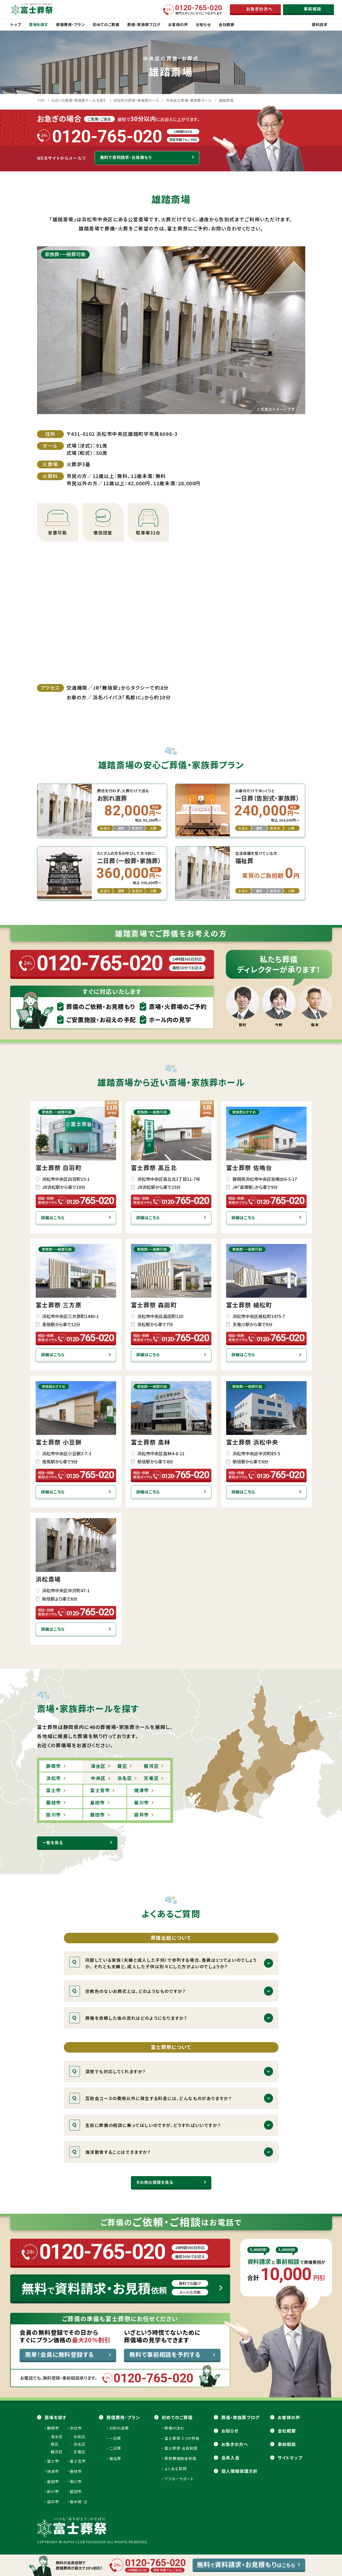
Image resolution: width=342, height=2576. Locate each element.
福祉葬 (115, 2458)
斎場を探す (56, 2417)
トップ (15, 24)
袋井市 (53, 2501)
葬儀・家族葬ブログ (240, 2417)
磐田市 (76, 2491)
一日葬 (115, 2438)
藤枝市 (76, 2471)
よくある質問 (175, 2468)
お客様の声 (289, 2417)
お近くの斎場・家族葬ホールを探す (79, 100)
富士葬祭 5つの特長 (182, 2438)
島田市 (53, 2481)
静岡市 (53, 2428)
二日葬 (115, 2448)
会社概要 (287, 2430)
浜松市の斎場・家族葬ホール (136, 100)
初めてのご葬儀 (177, 2417)
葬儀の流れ (174, 2428)
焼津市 (53, 2471)
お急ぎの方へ (234, 2444)
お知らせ (229, 2430)
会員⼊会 (230, 2457)
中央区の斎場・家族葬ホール (189, 100)
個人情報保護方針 (239, 2471)
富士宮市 (78, 2461)
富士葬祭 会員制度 (181, 2448)
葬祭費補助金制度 (180, 2458)
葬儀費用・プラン (123, 2417)
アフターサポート (179, 2478)
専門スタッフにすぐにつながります (198, 9)
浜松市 (76, 2428)
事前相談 (287, 2444)
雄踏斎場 (226, 100)
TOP (41, 100)
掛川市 (53, 2491)
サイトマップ (290, 2457)
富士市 (53, 2461)
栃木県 (78, 2501)
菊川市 (76, 2481)
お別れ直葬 (119, 2428)
